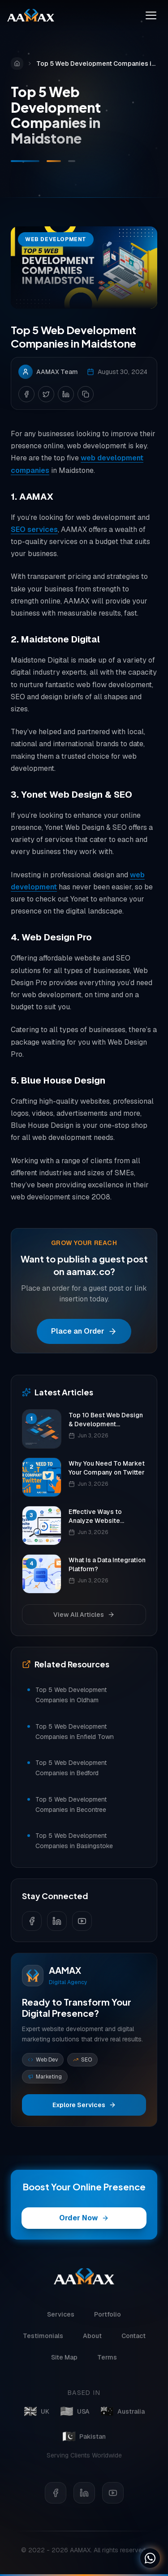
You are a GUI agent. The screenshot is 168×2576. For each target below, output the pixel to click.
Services (60, 2321)
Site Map (64, 2363)
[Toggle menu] (151, 15)
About (92, 2342)
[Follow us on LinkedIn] (57, 1921)
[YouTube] (113, 2491)
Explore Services (84, 2105)
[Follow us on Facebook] (32, 1921)
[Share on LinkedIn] (66, 396)
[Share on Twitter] (46, 396)
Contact (133, 2342)
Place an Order (84, 1333)
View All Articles (84, 1615)
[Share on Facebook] (26, 396)
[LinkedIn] (84, 2491)
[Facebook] (55, 2491)
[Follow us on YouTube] (82, 1921)
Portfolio (107, 2321)
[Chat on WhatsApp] (150, 2558)
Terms (107, 2363)
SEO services (34, 531)
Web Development (55, 241)
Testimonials (43, 2342)
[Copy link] (86, 396)
